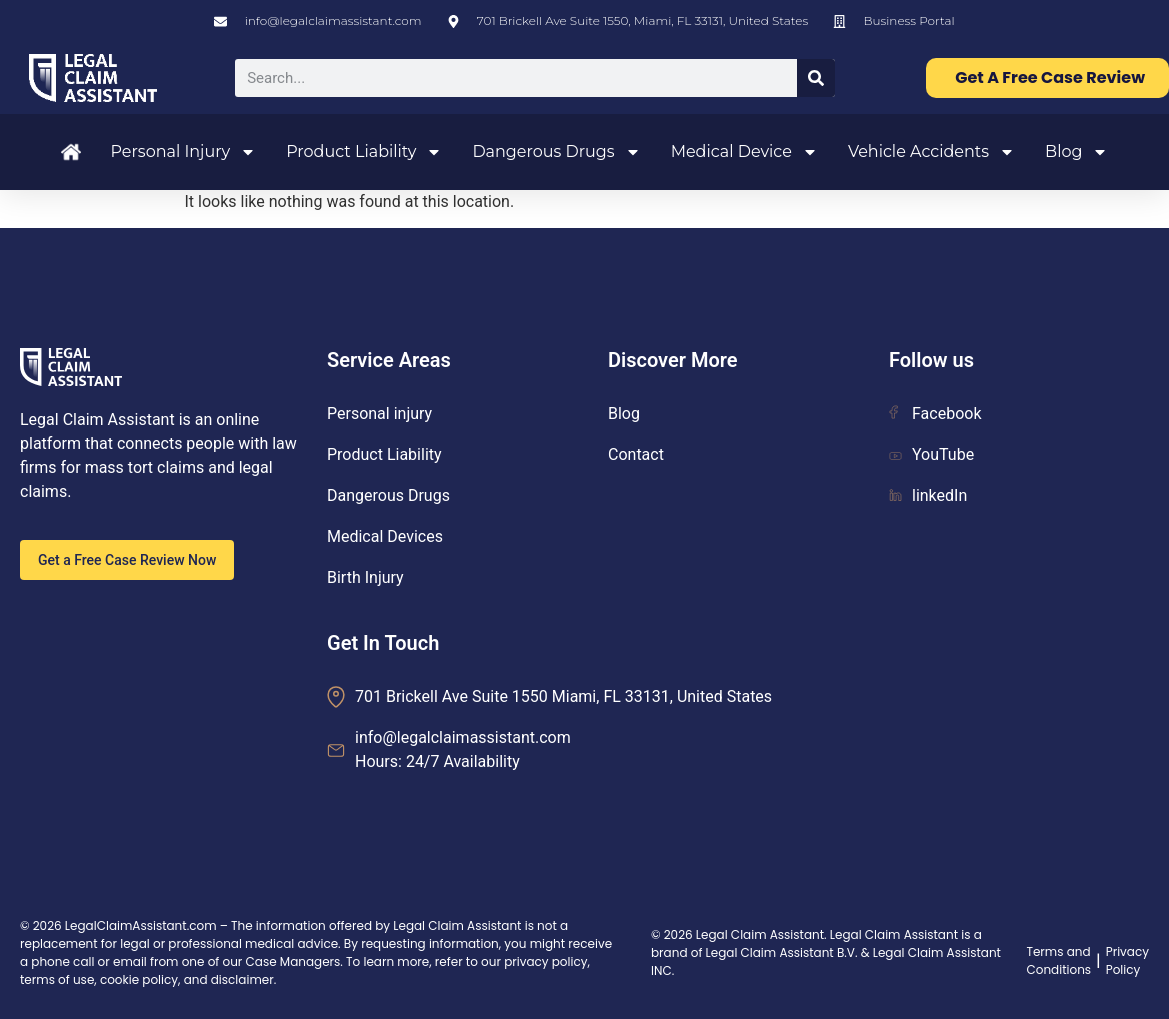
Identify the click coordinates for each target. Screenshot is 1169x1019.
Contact (636, 454)
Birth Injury (365, 577)
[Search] (816, 78)
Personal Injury (184, 152)
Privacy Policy (1127, 960)
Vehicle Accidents (931, 152)
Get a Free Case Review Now (127, 560)
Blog (1076, 152)
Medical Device (744, 152)
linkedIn (928, 495)
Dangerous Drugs (556, 152)
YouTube (931, 454)
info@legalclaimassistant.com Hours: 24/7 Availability (463, 749)
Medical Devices (385, 536)
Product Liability (364, 152)
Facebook (935, 413)
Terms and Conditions (1058, 960)
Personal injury (379, 413)
